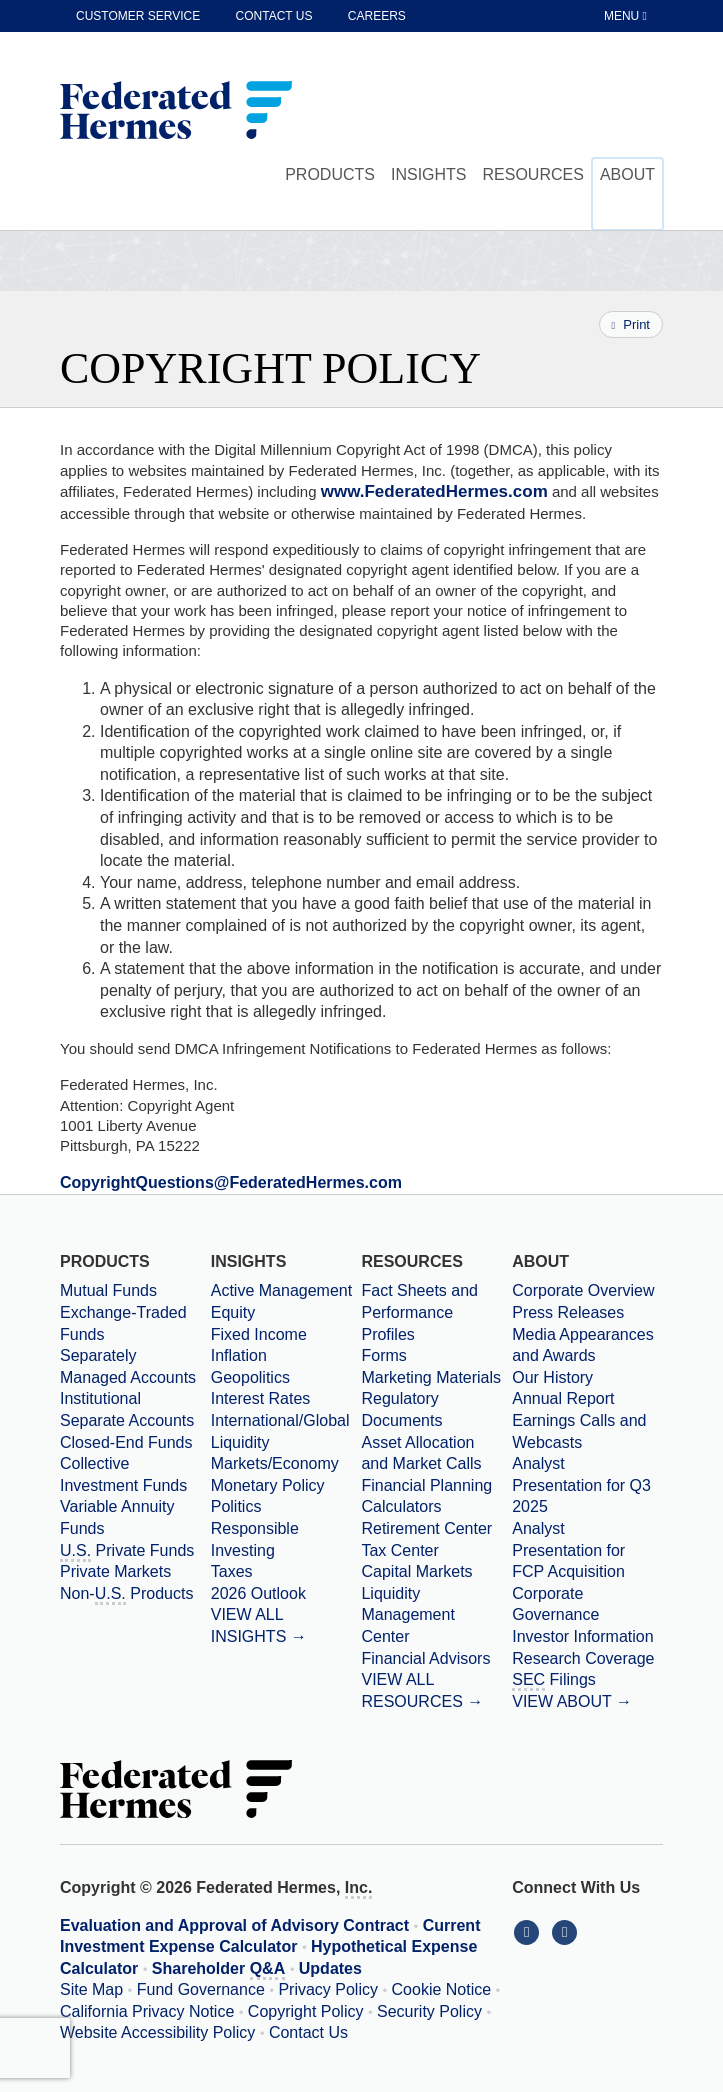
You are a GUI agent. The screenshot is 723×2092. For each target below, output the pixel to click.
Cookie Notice (442, 1989)
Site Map (91, 1989)
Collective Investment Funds (123, 1474)
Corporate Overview (583, 1290)
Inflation (239, 1355)
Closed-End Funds (126, 1442)
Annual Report (563, 1398)
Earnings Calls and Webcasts (579, 1431)
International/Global (280, 1420)
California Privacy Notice (147, 2011)
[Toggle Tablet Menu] (627, 16)
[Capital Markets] (436, 1572)
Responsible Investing (255, 1539)
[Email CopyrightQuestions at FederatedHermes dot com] (231, 1182)
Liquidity (240, 1442)
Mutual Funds (108, 1290)
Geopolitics (250, 1377)
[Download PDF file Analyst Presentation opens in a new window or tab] (587, 1485)
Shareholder (218, 1970)
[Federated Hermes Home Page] (176, 112)
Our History (552, 1377)
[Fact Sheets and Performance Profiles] (436, 1312)
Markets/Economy (275, 1463)
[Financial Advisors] (436, 1659)
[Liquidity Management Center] (436, 1615)
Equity (233, 1312)
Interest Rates (261, 1398)
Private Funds (127, 1552)
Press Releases (568, 1312)
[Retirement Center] (436, 1529)
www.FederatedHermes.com (434, 491)
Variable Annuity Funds (117, 1517)
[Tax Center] (436, 1551)
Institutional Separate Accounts (127, 1409)
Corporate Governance (555, 1604)
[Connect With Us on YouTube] (566, 1931)
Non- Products (126, 1595)
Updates (330, 1968)
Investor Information (582, 1636)
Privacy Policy (328, 1989)
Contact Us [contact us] (274, 16)
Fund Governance (201, 1989)
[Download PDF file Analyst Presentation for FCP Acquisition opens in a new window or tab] (587, 1550)
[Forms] (436, 1356)
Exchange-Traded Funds (123, 1323)
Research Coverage (583, 1658)
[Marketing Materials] (436, 1378)
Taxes (232, 1571)
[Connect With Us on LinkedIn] (531, 1931)
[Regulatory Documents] (436, 1409)
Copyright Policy (306, 2011)
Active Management (281, 1290)
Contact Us (308, 2032)
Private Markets (115, 1571)
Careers (377, 16)
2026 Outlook (258, 1593)
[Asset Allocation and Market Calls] (436, 1453)
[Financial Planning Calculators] (436, 1496)
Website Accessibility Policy (157, 2032)
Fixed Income (259, 1334)
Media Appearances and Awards (582, 1345)
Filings (554, 1681)
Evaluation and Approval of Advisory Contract (234, 1925)
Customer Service (138, 16)
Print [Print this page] (631, 324)
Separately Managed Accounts (128, 1366)
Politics (236, 1506)
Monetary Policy (268, 1485)
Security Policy (429, 2011)
